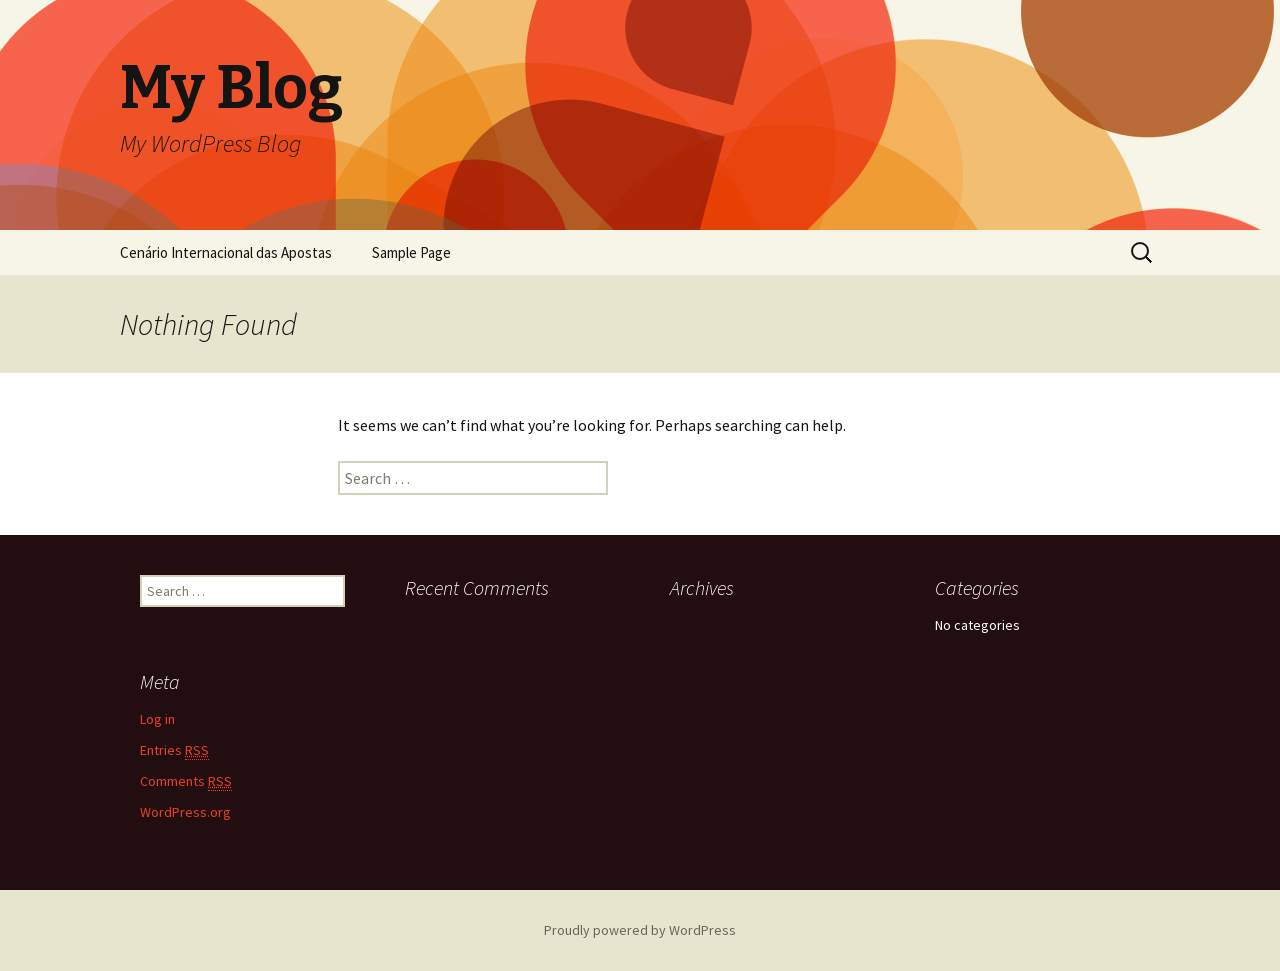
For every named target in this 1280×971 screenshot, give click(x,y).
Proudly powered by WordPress (640, 930)
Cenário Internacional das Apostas (226, 252)
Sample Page (411, 252)
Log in (157, 719)
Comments (186, 781)
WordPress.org (185, 812)
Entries (174, 750)
